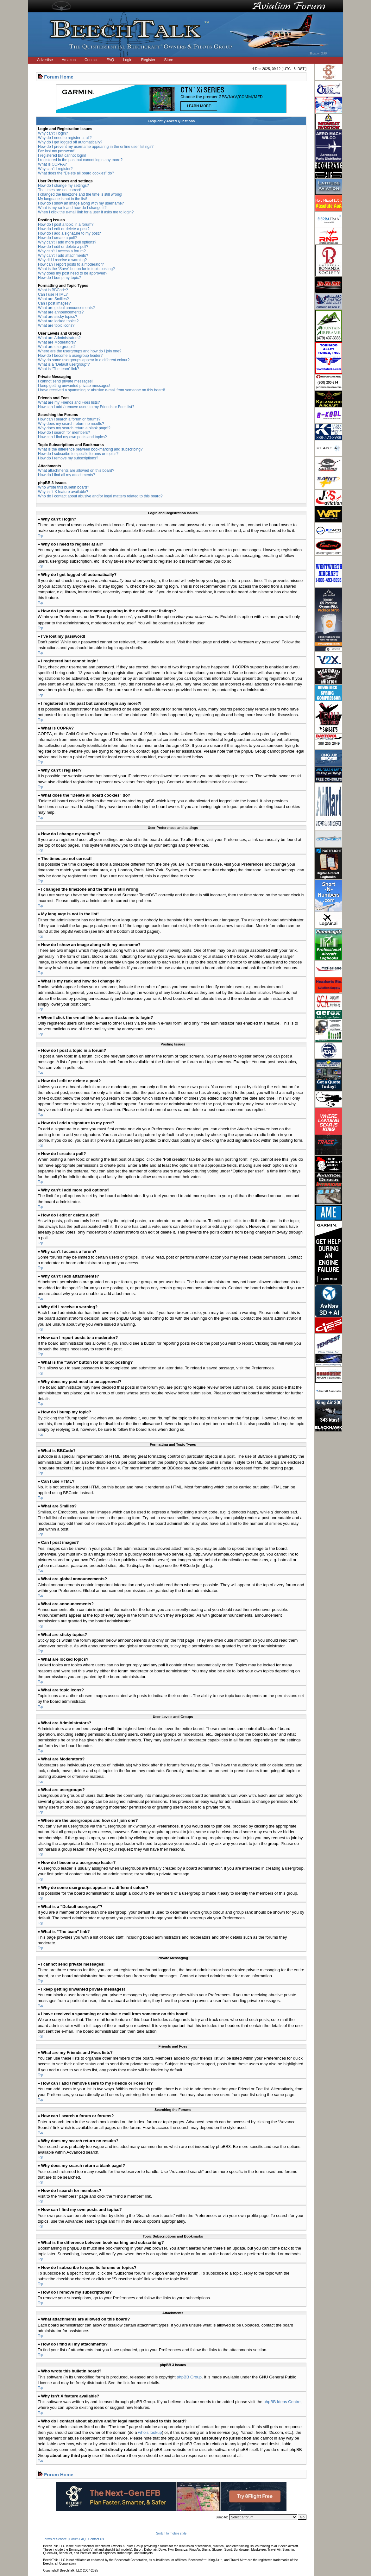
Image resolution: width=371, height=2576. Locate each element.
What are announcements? (61, 312)
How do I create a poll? (57, 238)
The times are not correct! (59, 190)
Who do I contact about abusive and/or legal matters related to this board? (100, 496)
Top (40, 536)
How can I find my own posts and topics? (72, 437)
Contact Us (96, 2539)
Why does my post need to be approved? (72, 273)
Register (148, 60)
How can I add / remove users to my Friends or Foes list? (86, 407)
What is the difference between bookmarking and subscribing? (90, 449)
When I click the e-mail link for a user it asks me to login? (86, 212)
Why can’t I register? (55, 169)
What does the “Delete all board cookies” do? (76, 173)
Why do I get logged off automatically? (70, 142)
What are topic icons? (56, 325)
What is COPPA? (52, 164)
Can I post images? (54, 303)
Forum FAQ (77, 2539)
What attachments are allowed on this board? (76, 470)
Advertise (45, 60)
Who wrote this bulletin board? (63, 487)
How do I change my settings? (63, 185)
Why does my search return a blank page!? (74, 428)
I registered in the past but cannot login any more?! (80, 160)
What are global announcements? (66, 308)
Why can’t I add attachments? (63, 255)
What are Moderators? (57, 342)
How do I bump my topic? (59, 277)
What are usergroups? (57, 346)
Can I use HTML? (53, 294)
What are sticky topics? (57, 316)
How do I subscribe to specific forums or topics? (78, 453)
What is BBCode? (53, 290)
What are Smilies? (53, 299)
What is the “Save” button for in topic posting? (76, 269)
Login (127, 60)
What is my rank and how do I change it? (72, 207)
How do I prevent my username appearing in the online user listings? (96, 146)
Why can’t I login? (53, 133)
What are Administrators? (59, 338)
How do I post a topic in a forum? (65, 224)
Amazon (69, 60)
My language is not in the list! (62, 199)
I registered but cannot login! (62, 155)
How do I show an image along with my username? (81, 203)
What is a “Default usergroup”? (64, 364)
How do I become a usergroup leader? (70, 355)
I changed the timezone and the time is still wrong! (80, 194)
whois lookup (150, 2432)
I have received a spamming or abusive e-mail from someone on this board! (101, 390)
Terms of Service (54, 2539)
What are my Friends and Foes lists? (69, 402)
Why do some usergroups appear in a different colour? (83, 360)
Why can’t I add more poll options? (67, 242)
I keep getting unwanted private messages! (74, 385)
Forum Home (58, 76)
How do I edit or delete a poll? (63, 246)
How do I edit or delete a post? (64, 229)
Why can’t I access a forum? (62, 251)
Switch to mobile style (171, 2533)
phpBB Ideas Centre (281, 2401)
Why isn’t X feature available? (63, 491)
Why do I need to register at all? (64, 138)
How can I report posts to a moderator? (71, 264)
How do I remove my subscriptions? (68, 458)
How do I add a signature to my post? (69, 233)
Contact (91, 60)
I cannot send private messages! (65, 381)
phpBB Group (189, 2376)
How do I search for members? (64, 432)
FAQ (110, 60)
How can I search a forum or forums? (69, 419)
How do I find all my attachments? (66, 475)
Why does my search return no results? (71, 423)
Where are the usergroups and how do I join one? (80, 351)
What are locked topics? (58, 321)
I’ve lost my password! (56, 151)
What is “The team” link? (58, 369)
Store (168, 60)
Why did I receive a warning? (62, 260)
